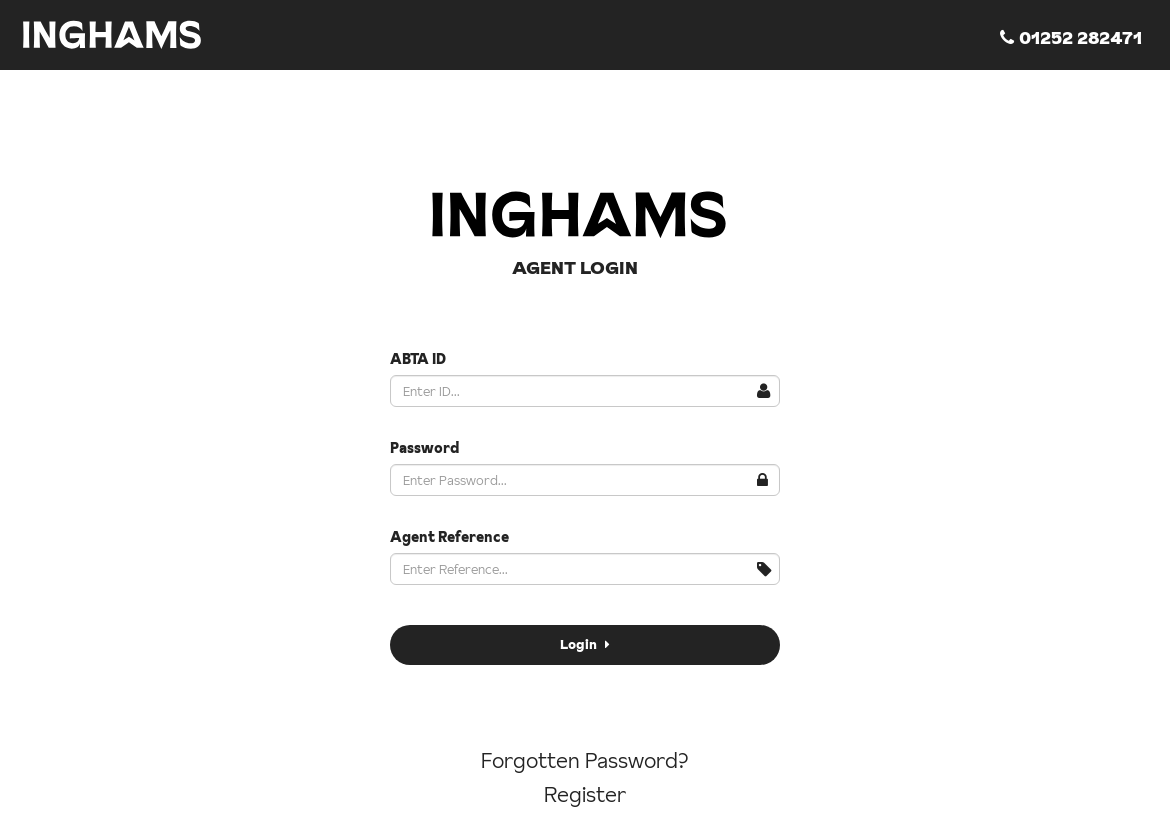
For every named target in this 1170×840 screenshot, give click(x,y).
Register (585, 794)
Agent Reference (449, 537)
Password (424, 448)
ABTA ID (418, 359)
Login (585, 644)
